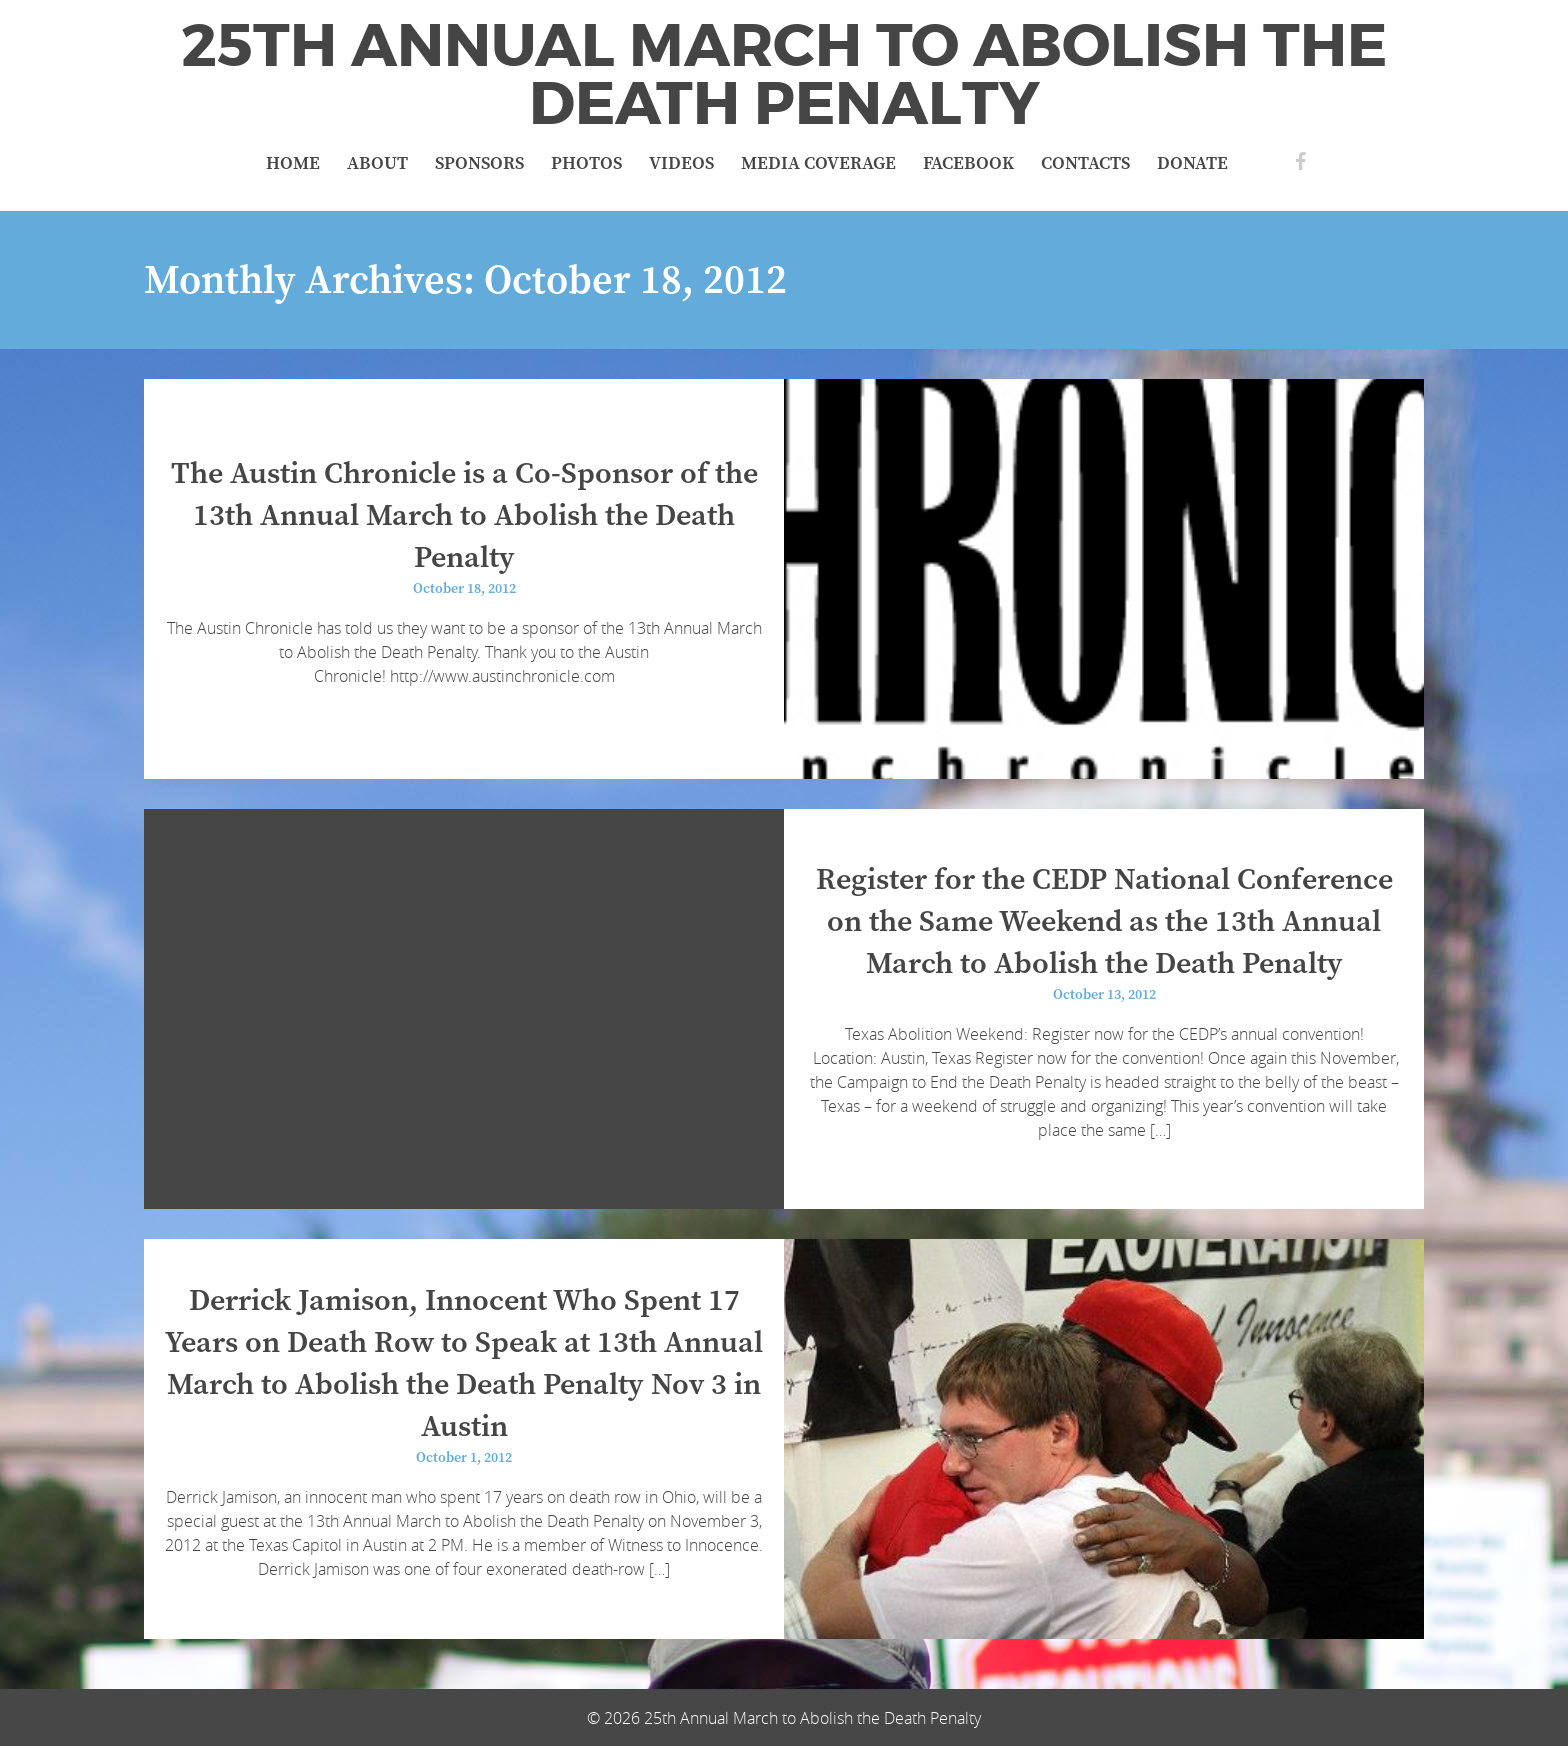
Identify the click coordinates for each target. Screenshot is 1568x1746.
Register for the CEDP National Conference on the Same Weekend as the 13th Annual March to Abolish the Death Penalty (1104, 922)
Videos (681, 163)
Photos (586, 163)
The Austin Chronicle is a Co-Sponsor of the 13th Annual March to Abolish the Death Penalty (464, 516)
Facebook (968, 163)
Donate (1192, 163)
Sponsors (479, 163)
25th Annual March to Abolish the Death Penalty (784, 75)
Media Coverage (818, 163)
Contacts (1085, 163)
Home (293, 163)
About (377, 163)
